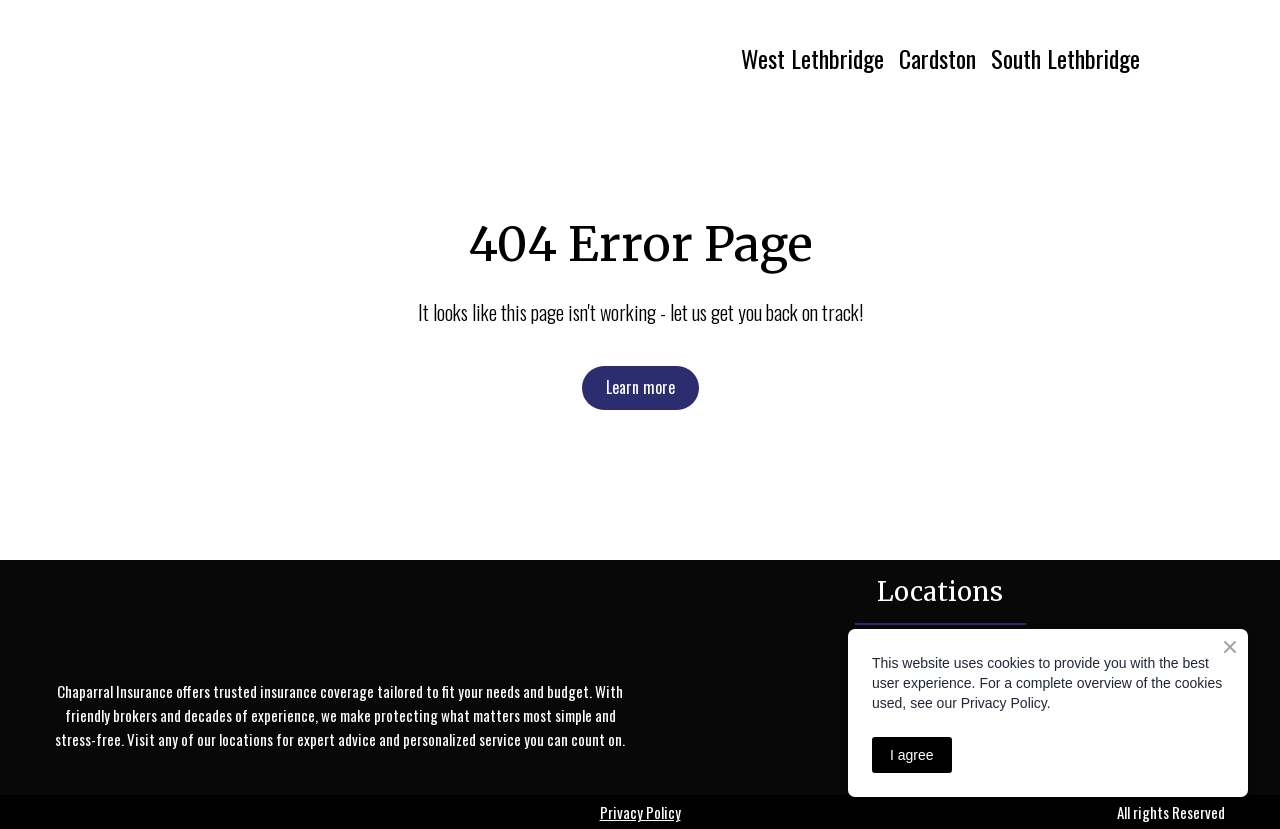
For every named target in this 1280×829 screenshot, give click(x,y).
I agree (912, 755)
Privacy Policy (640, 812)
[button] (640, 387)
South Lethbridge (1065, 58)
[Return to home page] (237, 58)
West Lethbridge (812, 58)
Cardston (937, 58)
